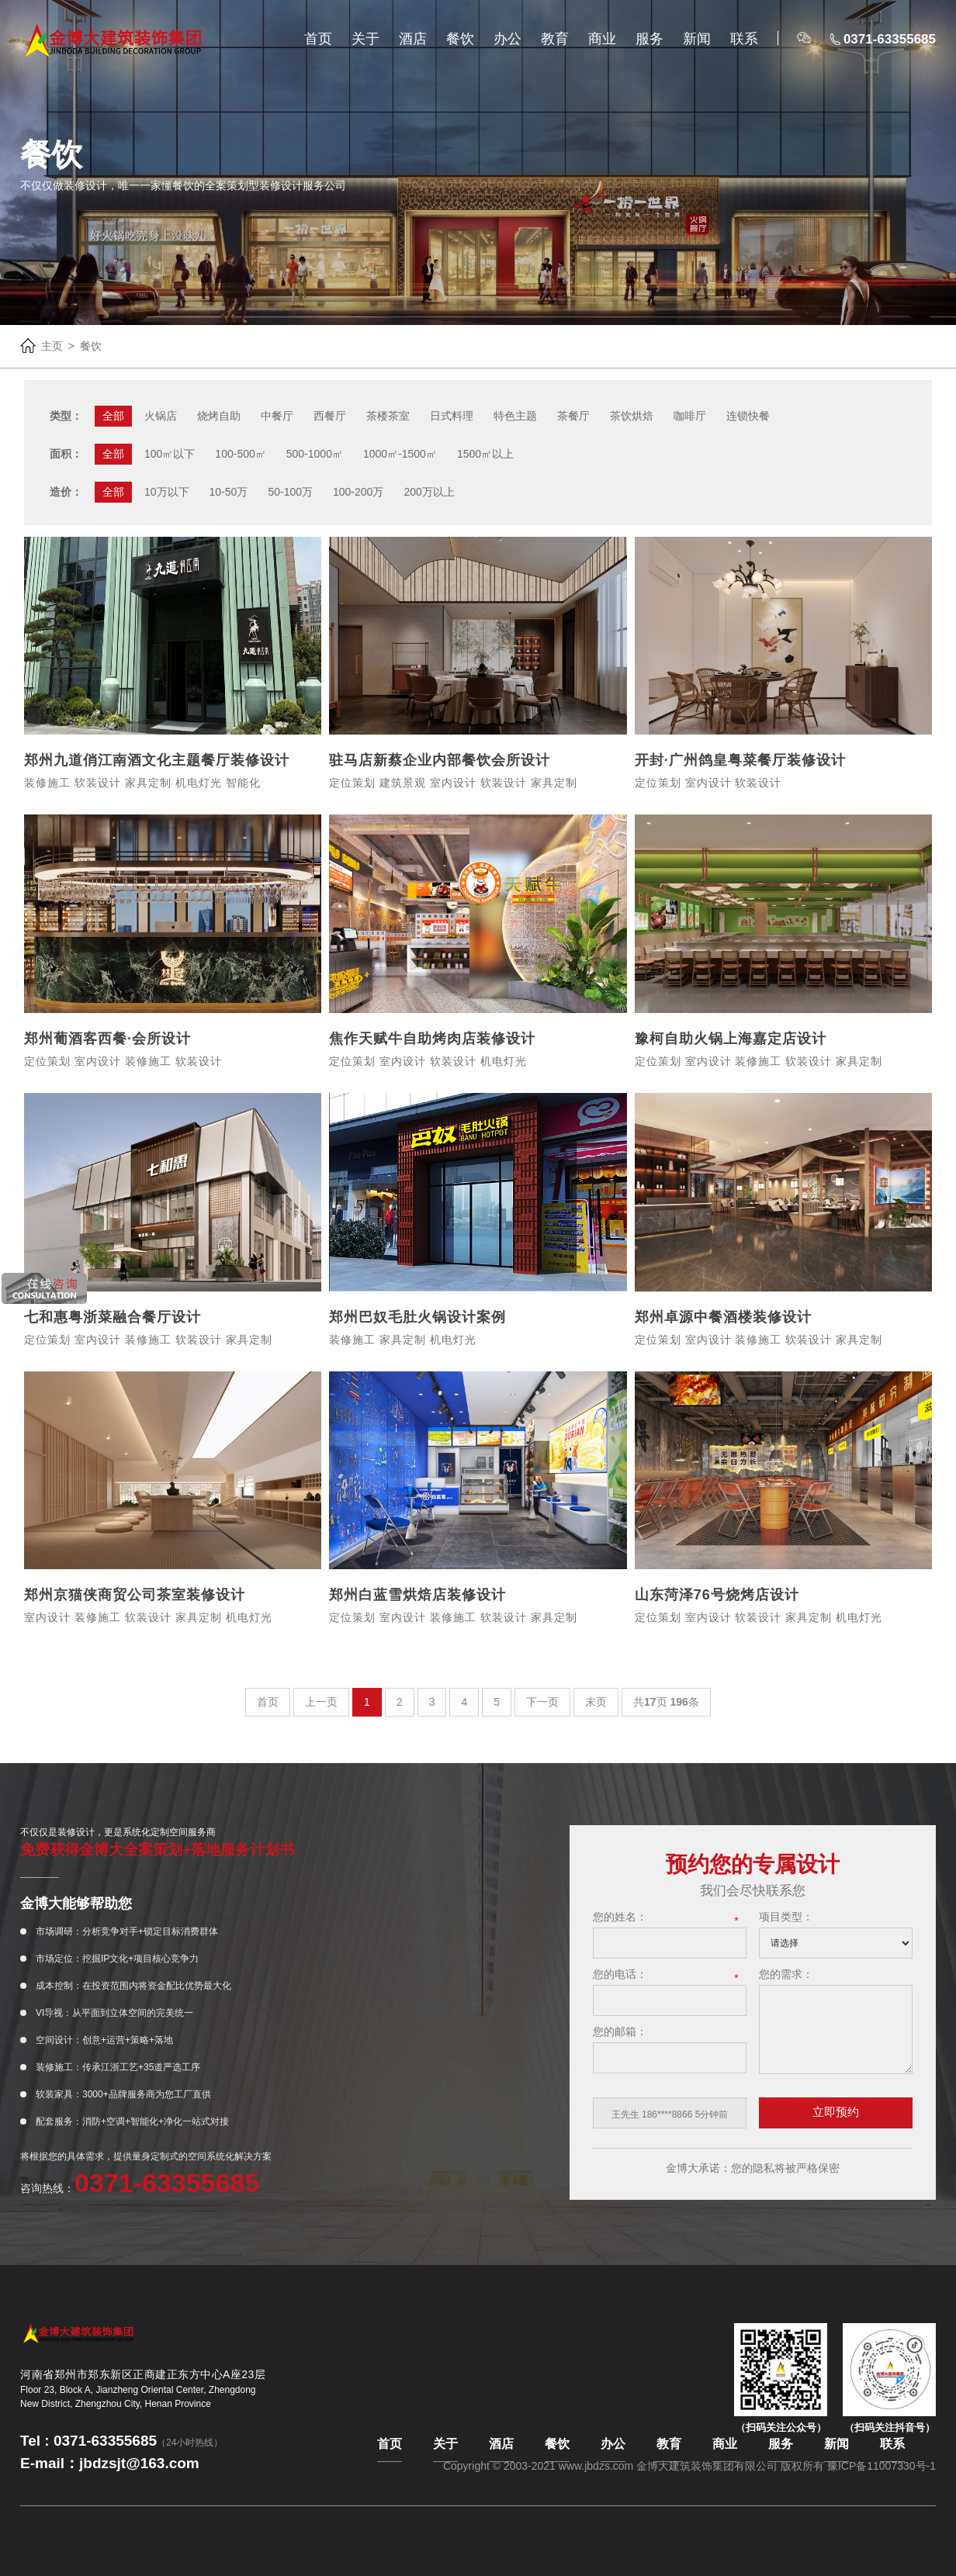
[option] (670, 2115)
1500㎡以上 (485, 454)
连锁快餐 (748, 416)
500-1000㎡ (314, 454)
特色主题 (515, 416)
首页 (318, 39)
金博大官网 (113, 40)
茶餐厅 (573, 416)
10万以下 (166, 492)
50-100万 (290, 492)
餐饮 (460, 39)
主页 (52, 346)
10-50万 (229, 492)
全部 (113, 416)
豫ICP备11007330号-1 (881, 2466)
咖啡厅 (690, 416)
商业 (602, 39)
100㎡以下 (169, 454)
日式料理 (451, 416)
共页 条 (666, 1702)
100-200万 (358, 492)
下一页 (542, 1702)
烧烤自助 (219, 416)
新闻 (697, 39)
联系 (744, 39)
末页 (596, 1702)
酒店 (413, 39)
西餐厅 (329, 416)
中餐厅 (277, 416)
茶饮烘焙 (631, 416)
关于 (365, 39)
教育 (555, 39)
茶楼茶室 (388, 416)
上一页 (321, 1702)
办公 (507, 39)
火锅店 (160, 416)
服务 (649, 39)
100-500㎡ (240, 454)
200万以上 (429, 492)
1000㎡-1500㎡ (400, 454)
